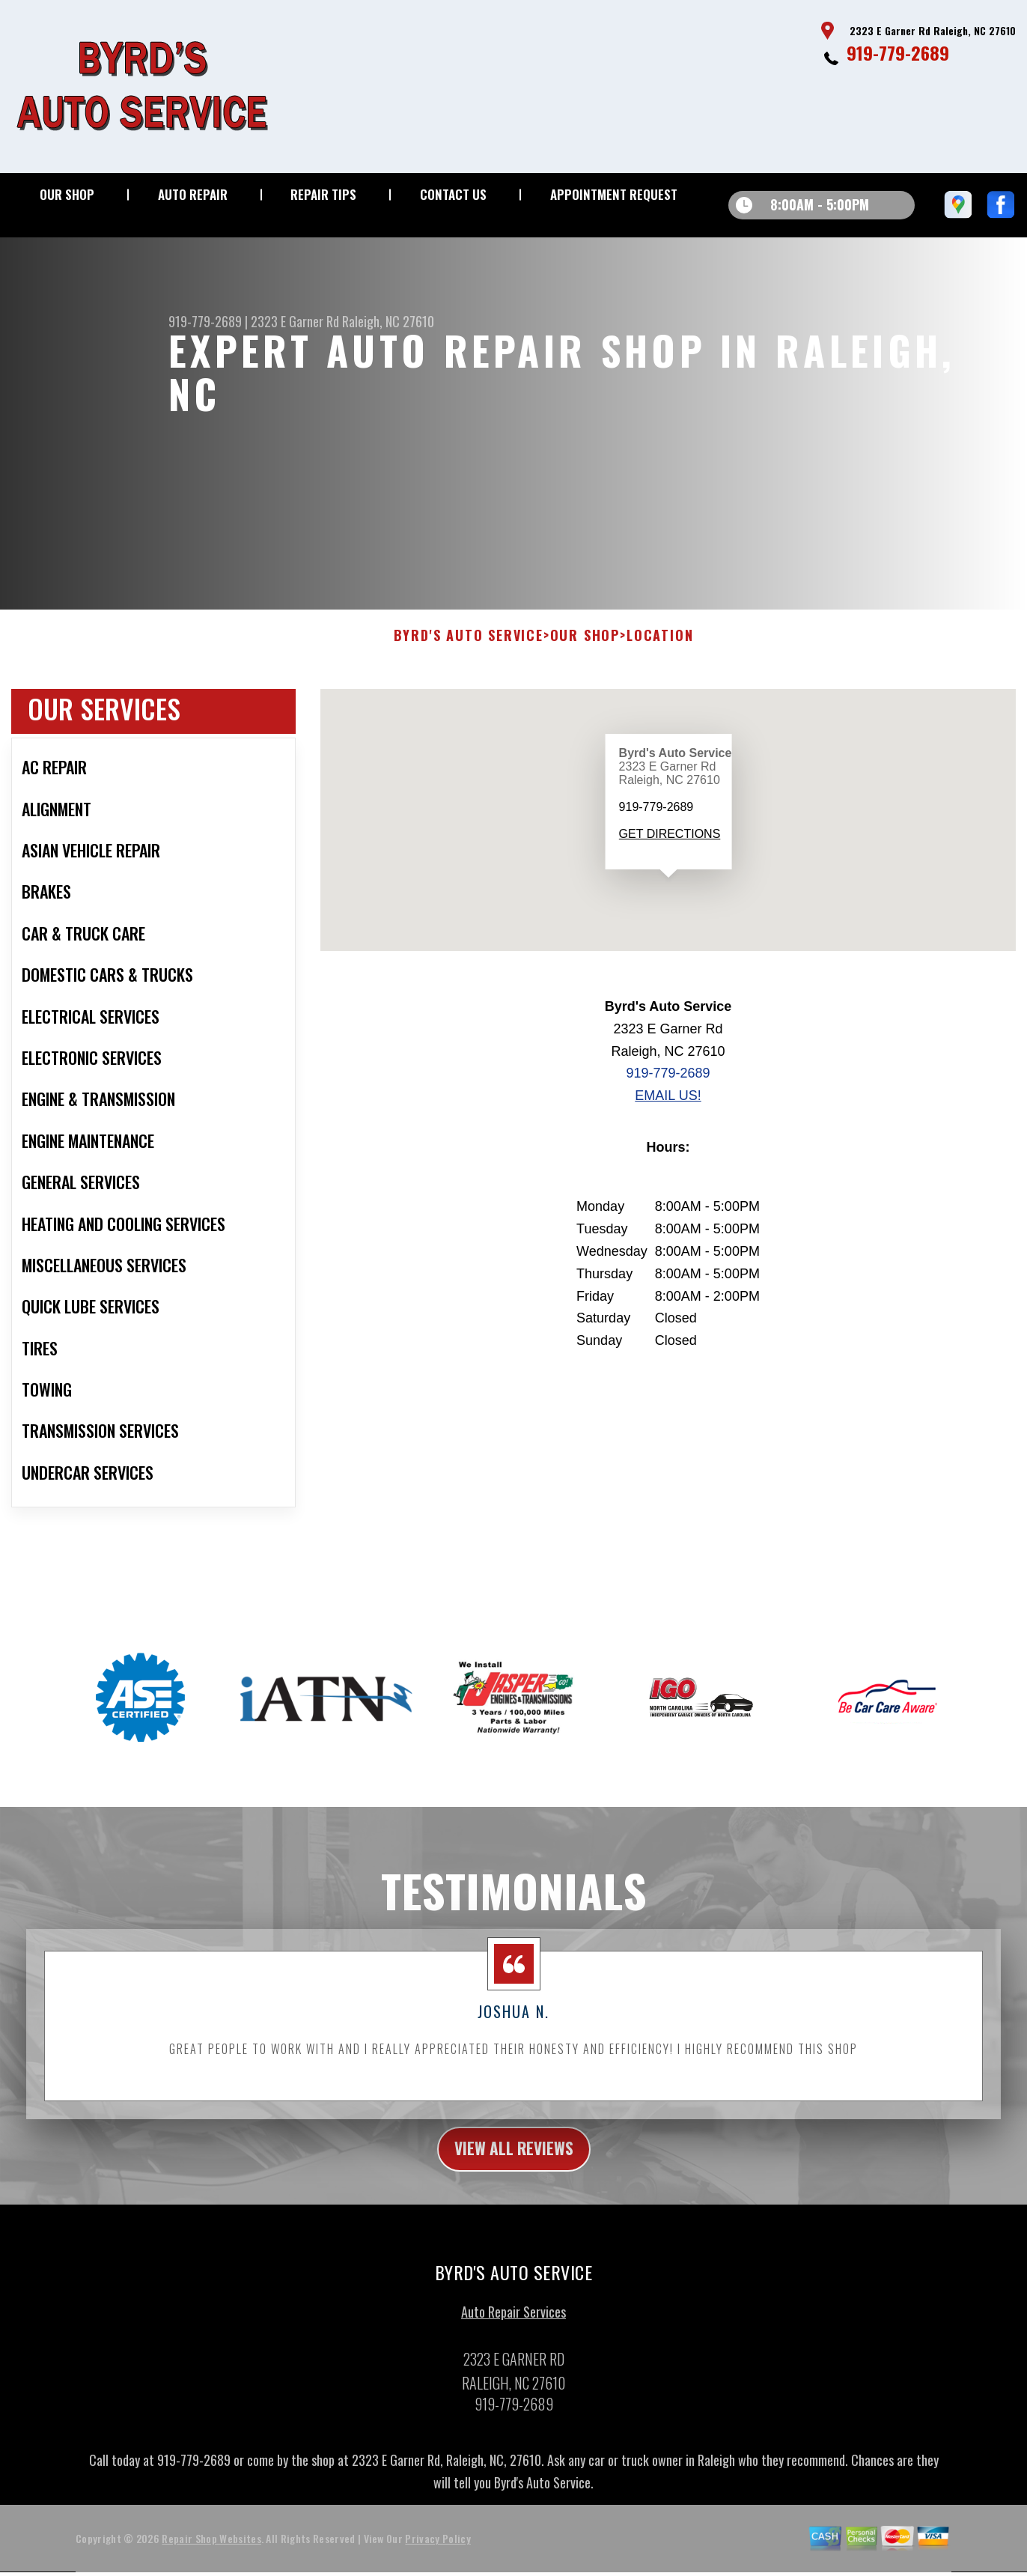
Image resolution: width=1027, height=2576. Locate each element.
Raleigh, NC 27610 (388, 321)
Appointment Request (613, 194)
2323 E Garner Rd (295, 321)
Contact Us (453, 194)
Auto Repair (193, 194)
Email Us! (668, 1139)
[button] (668, 936)
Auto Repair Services (513, 2360)
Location (660, 680)
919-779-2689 (898, 52)
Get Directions (669, 878)
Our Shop (67, 194)
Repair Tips (323, 194)
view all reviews (513, 2194)
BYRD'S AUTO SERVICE (468, 680)
